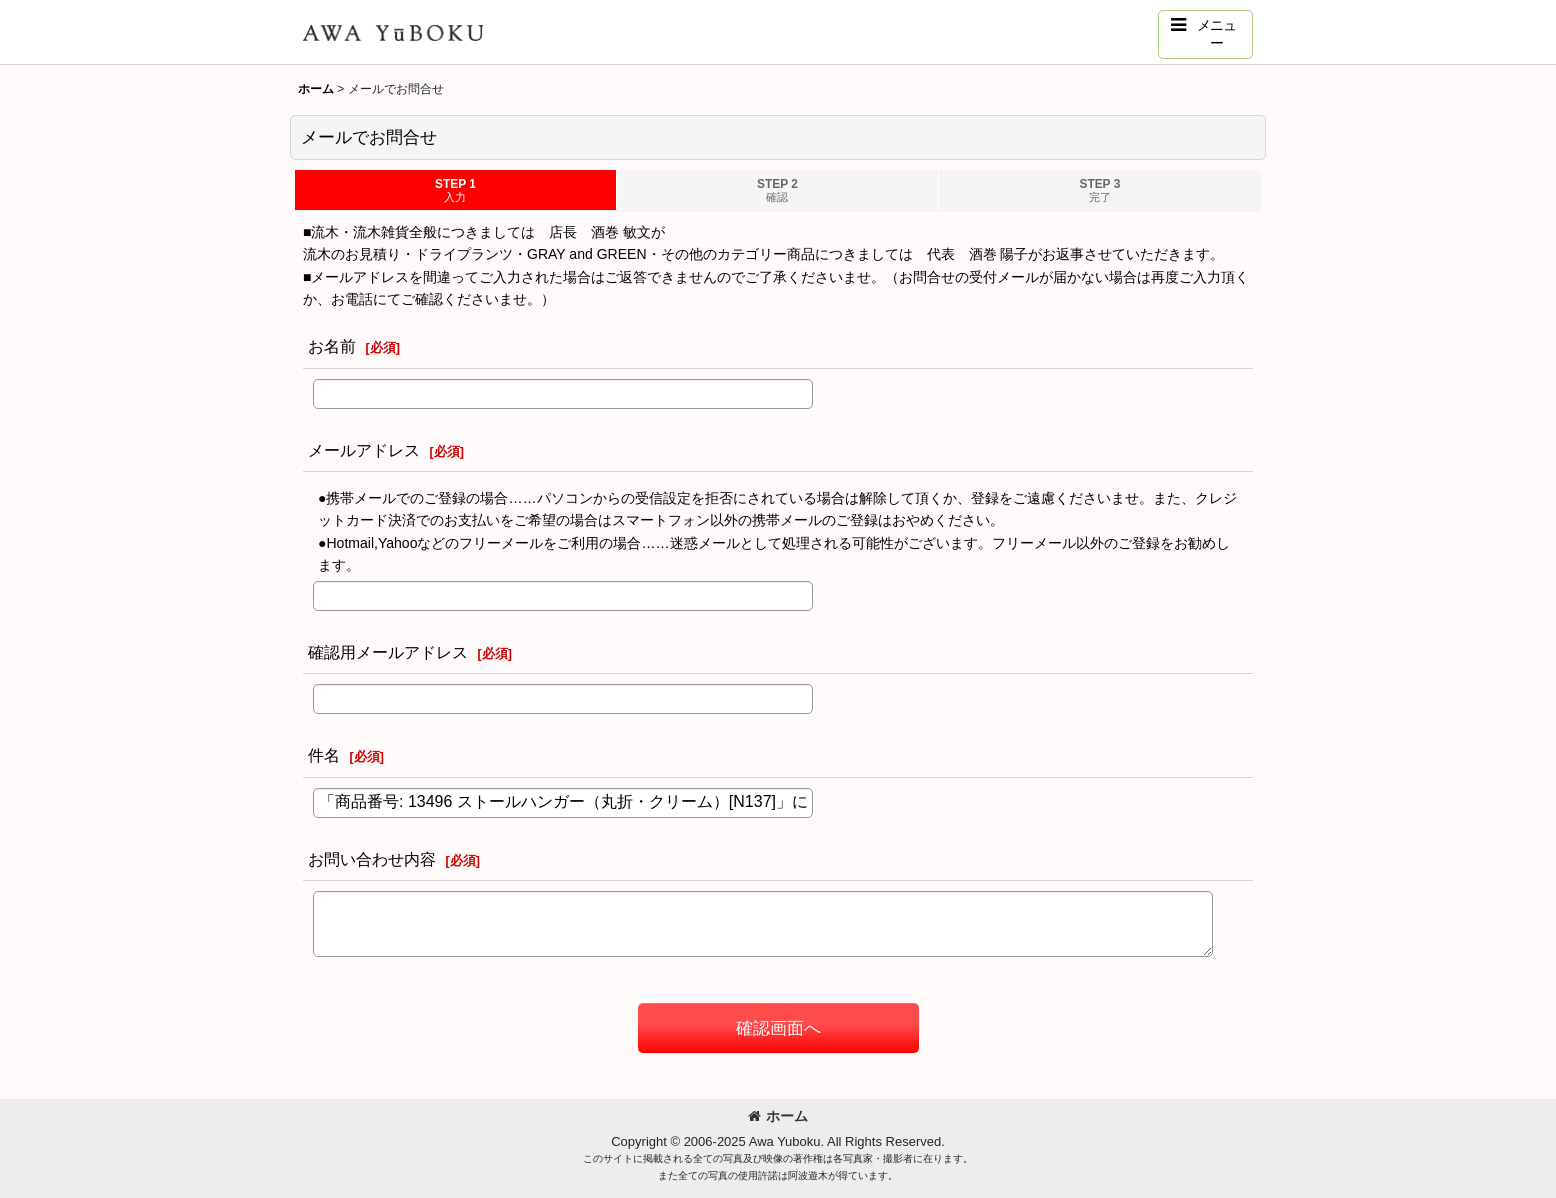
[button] (1205, 34)
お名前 (332, 346)
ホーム (778, 1116)
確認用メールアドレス (388, 652)
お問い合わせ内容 (372, 859)
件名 (324, 755)
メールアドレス (364, 450)
